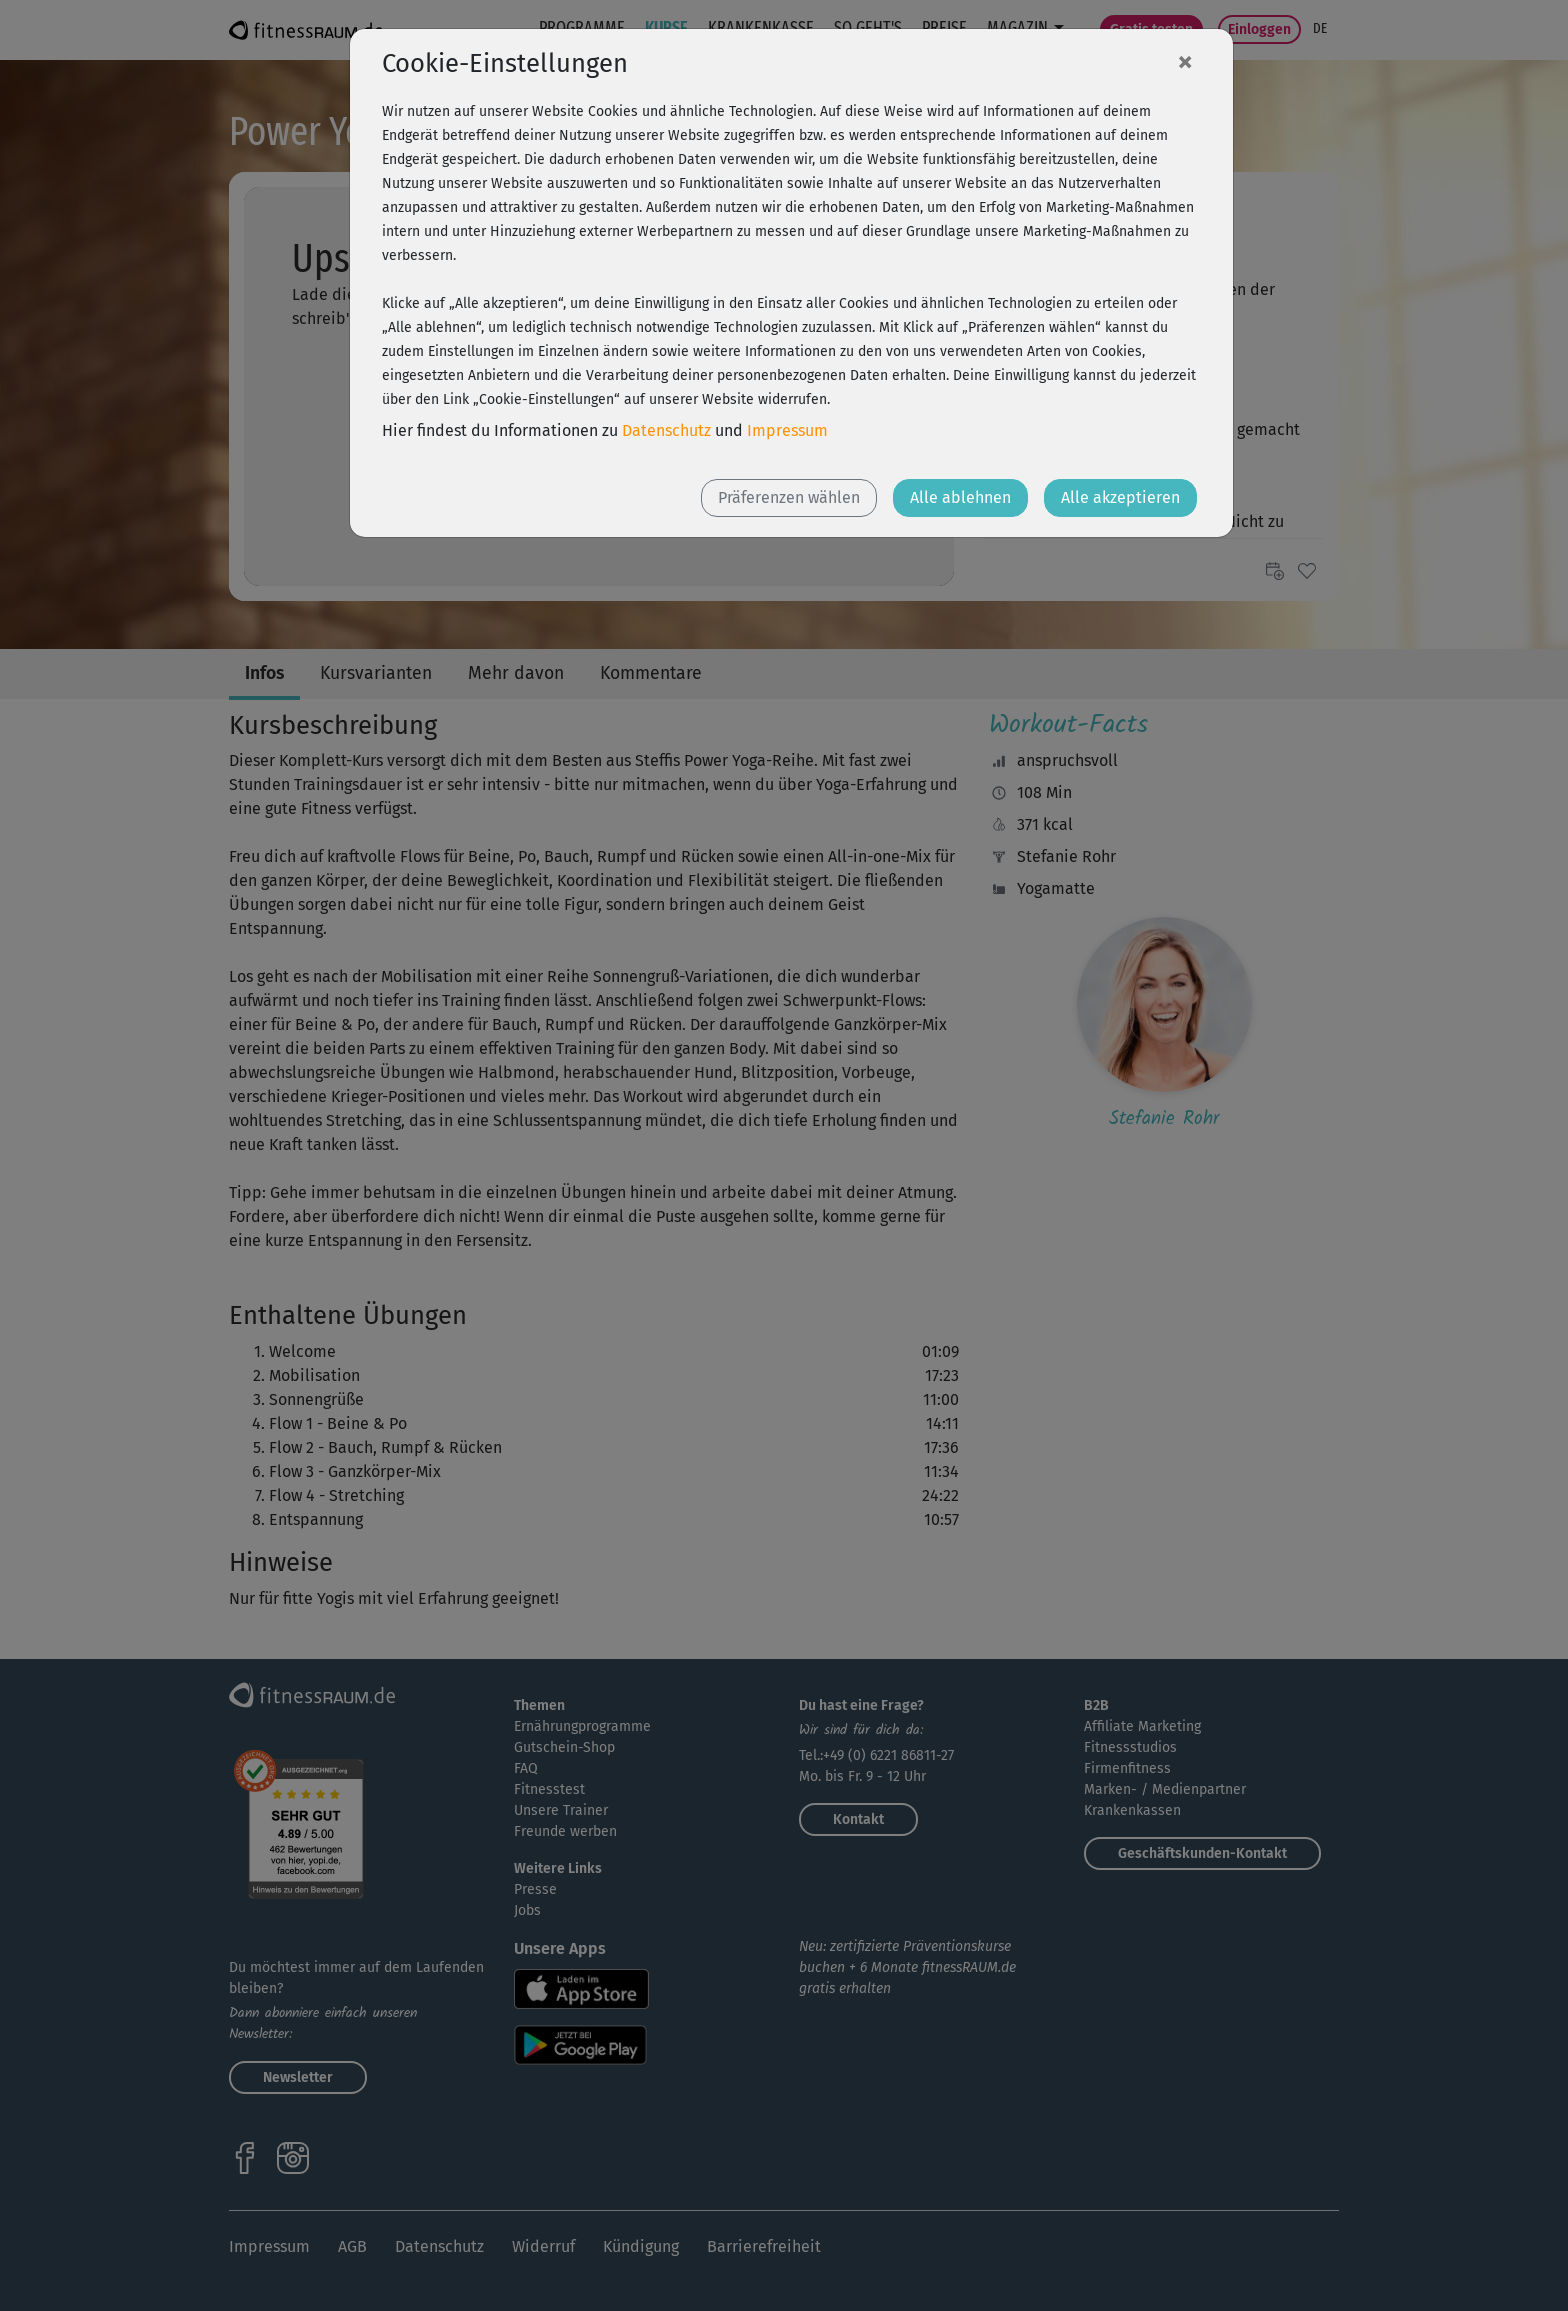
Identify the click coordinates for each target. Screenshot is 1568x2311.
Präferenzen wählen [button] (789, 497)
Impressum (787, 430)
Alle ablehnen (960, 497)
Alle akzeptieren (1120, 497)
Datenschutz (666, 430)
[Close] (1185, 61)
